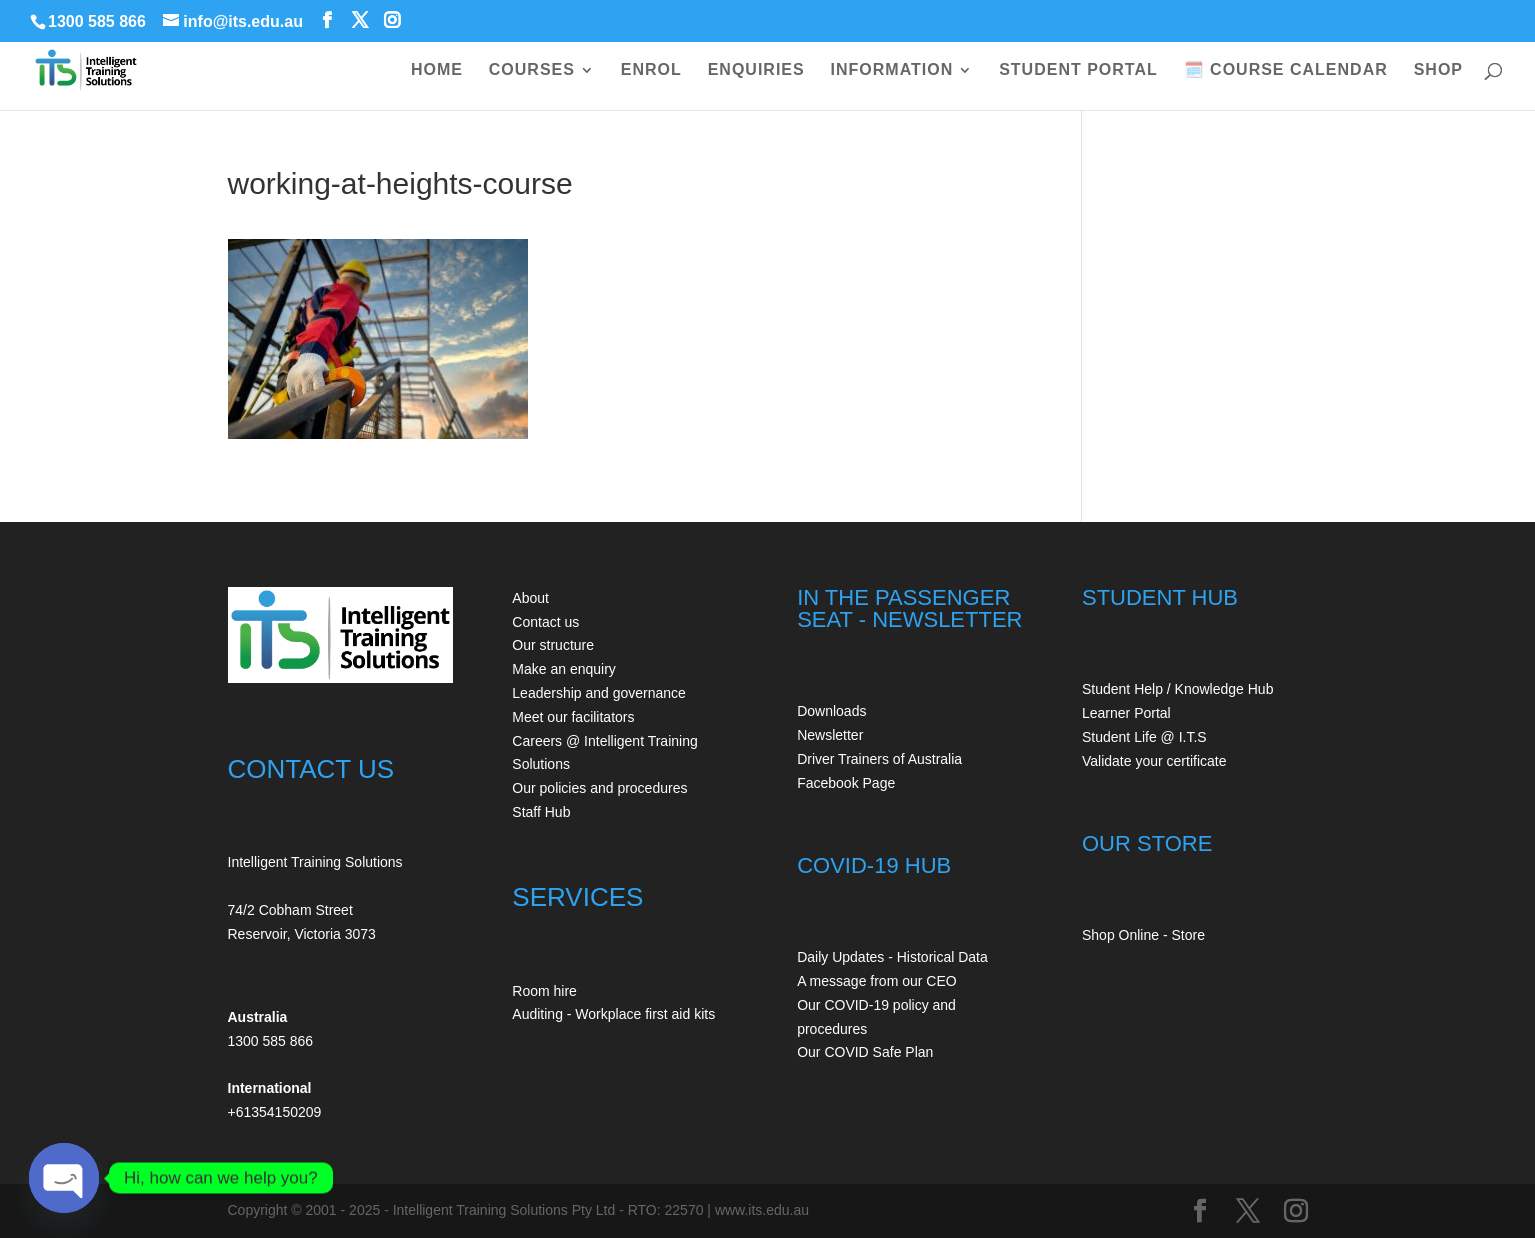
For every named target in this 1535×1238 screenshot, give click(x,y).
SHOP (1438, 70)
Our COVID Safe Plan (865, 1052)
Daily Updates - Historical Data (892, 957)
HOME (437, 70)
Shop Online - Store (1143, 935)
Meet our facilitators (573, 717)
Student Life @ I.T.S (1144, 737)
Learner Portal (1126, 713)
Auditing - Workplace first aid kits (613, 1014)
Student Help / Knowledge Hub (1177, 689)
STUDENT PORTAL (1078, 70)
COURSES (532, 70)
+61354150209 (275, 1112)
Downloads (831, 711)
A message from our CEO (877, 981)
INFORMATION (892, 70)
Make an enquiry (564, 669)
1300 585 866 (97, 21)
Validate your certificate (1154, 761)
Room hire (544, 991)
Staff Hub (541, 812)
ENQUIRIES (756, 70)
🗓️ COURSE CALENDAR (1286, 70)
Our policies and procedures (599, 788)
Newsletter (830, 735)
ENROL (651, 70)
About (530, 598)
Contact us (545, 622)
